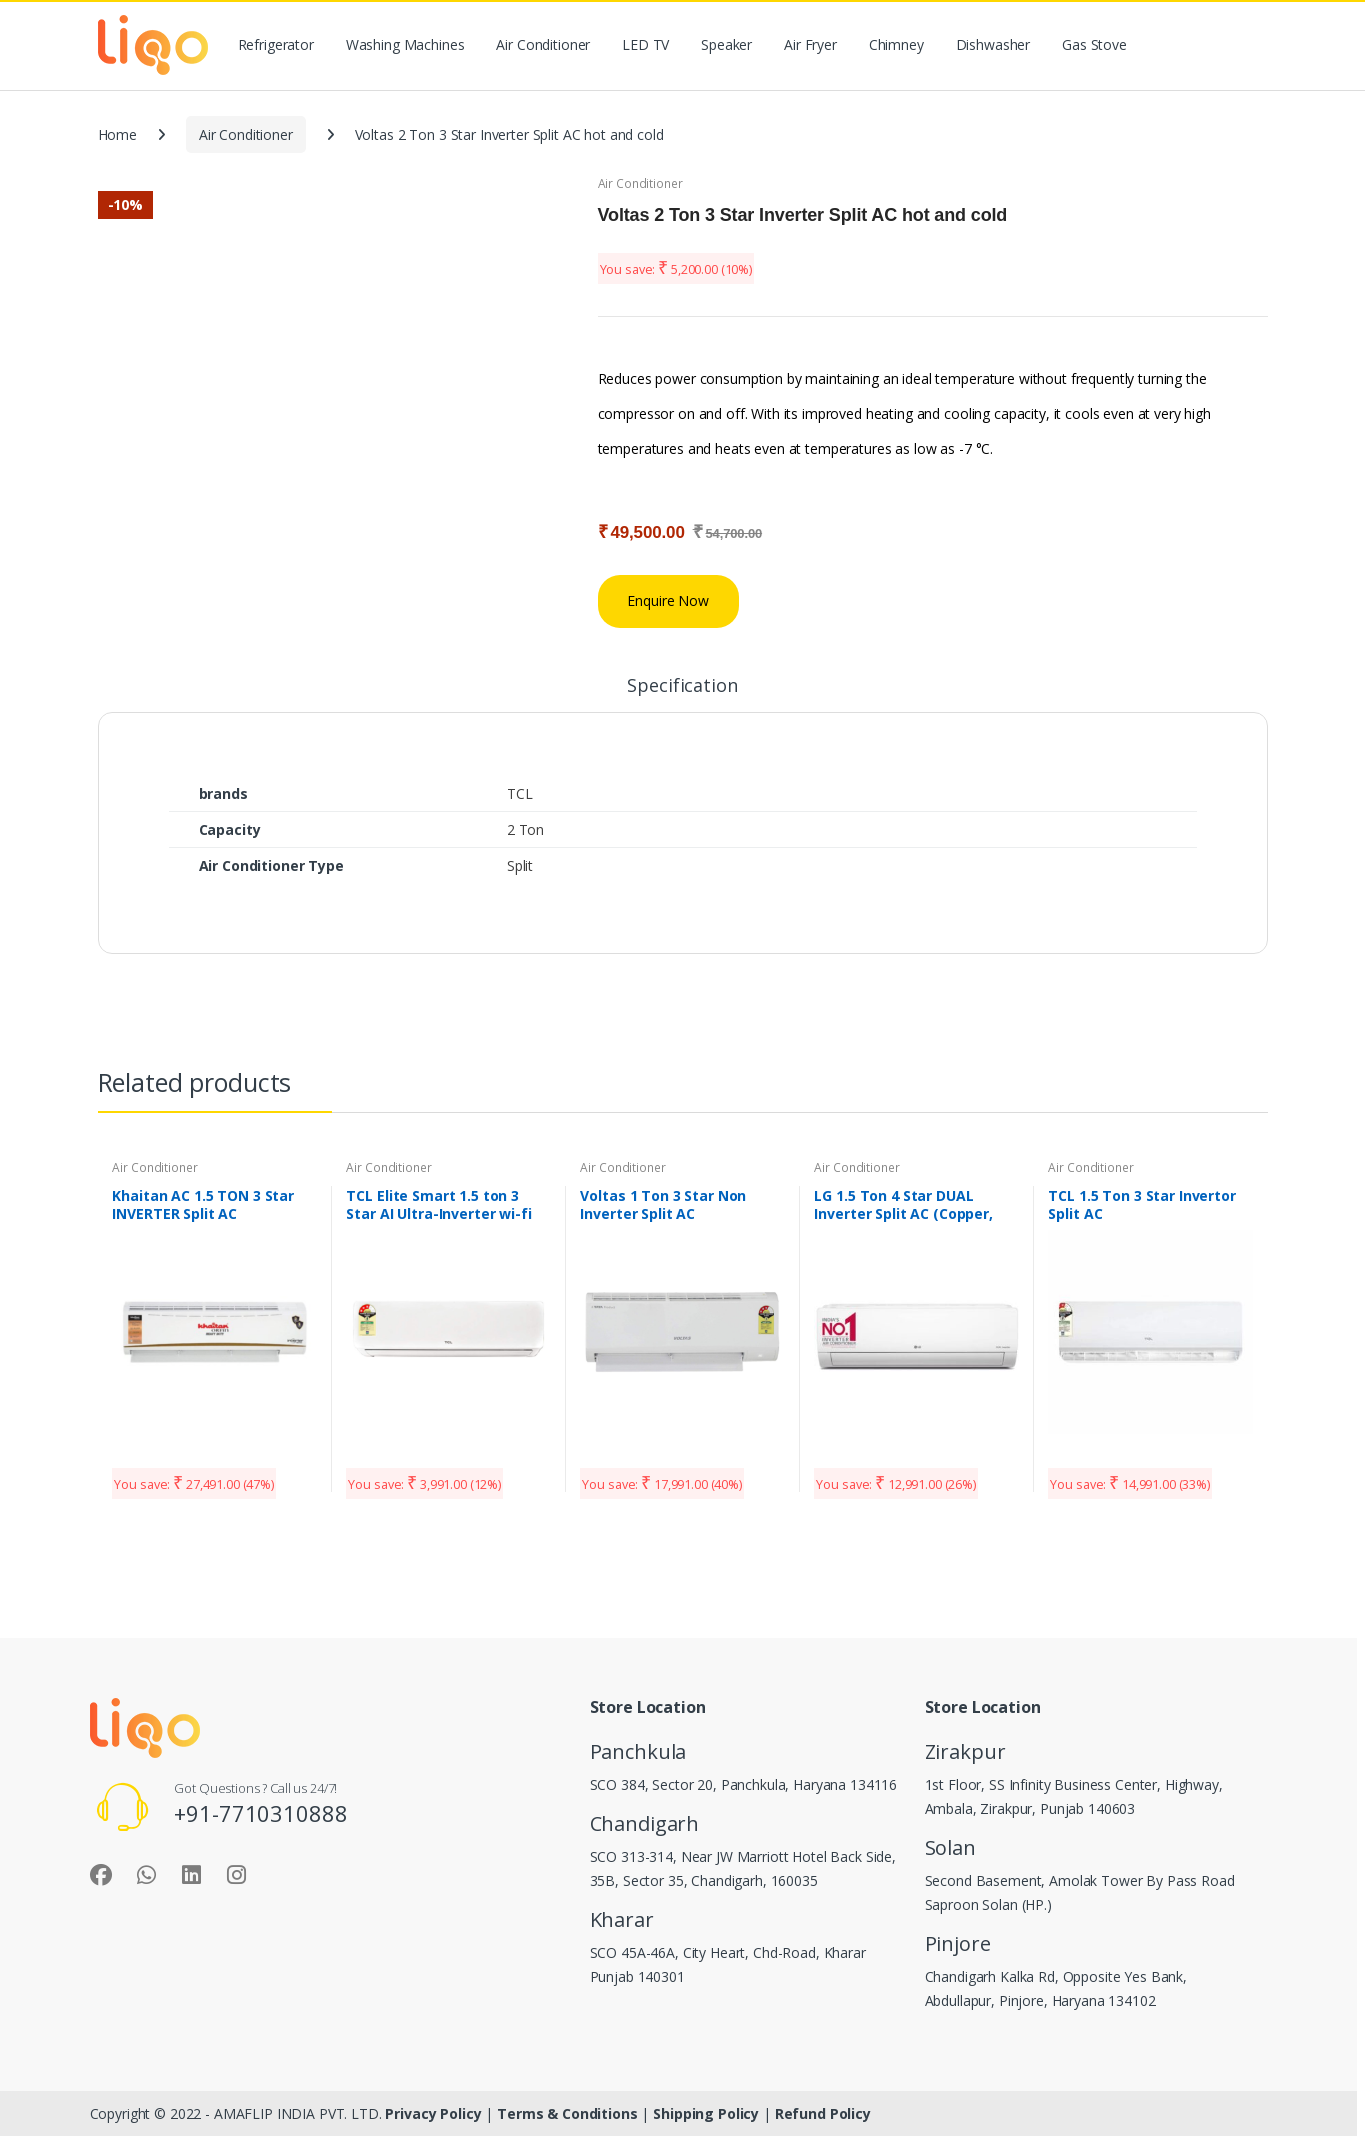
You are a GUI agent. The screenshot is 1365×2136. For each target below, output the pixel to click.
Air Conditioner (543, 44)
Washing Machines (405, 44)
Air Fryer (810, 44)
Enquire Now (667, 600)
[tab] (682, 694)
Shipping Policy (708, 2113)
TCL (520, 793)
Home (117, 134)
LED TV (645, 44)
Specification (682, 686)
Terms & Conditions (567, 2113)
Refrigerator (276, 44)
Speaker (726, 44)
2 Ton (525, 829)
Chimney (896, 44)
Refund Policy (823, 2113)
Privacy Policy (435, 2113)
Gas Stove (1094, 44)
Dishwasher (993, 44)
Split (520, 865)
